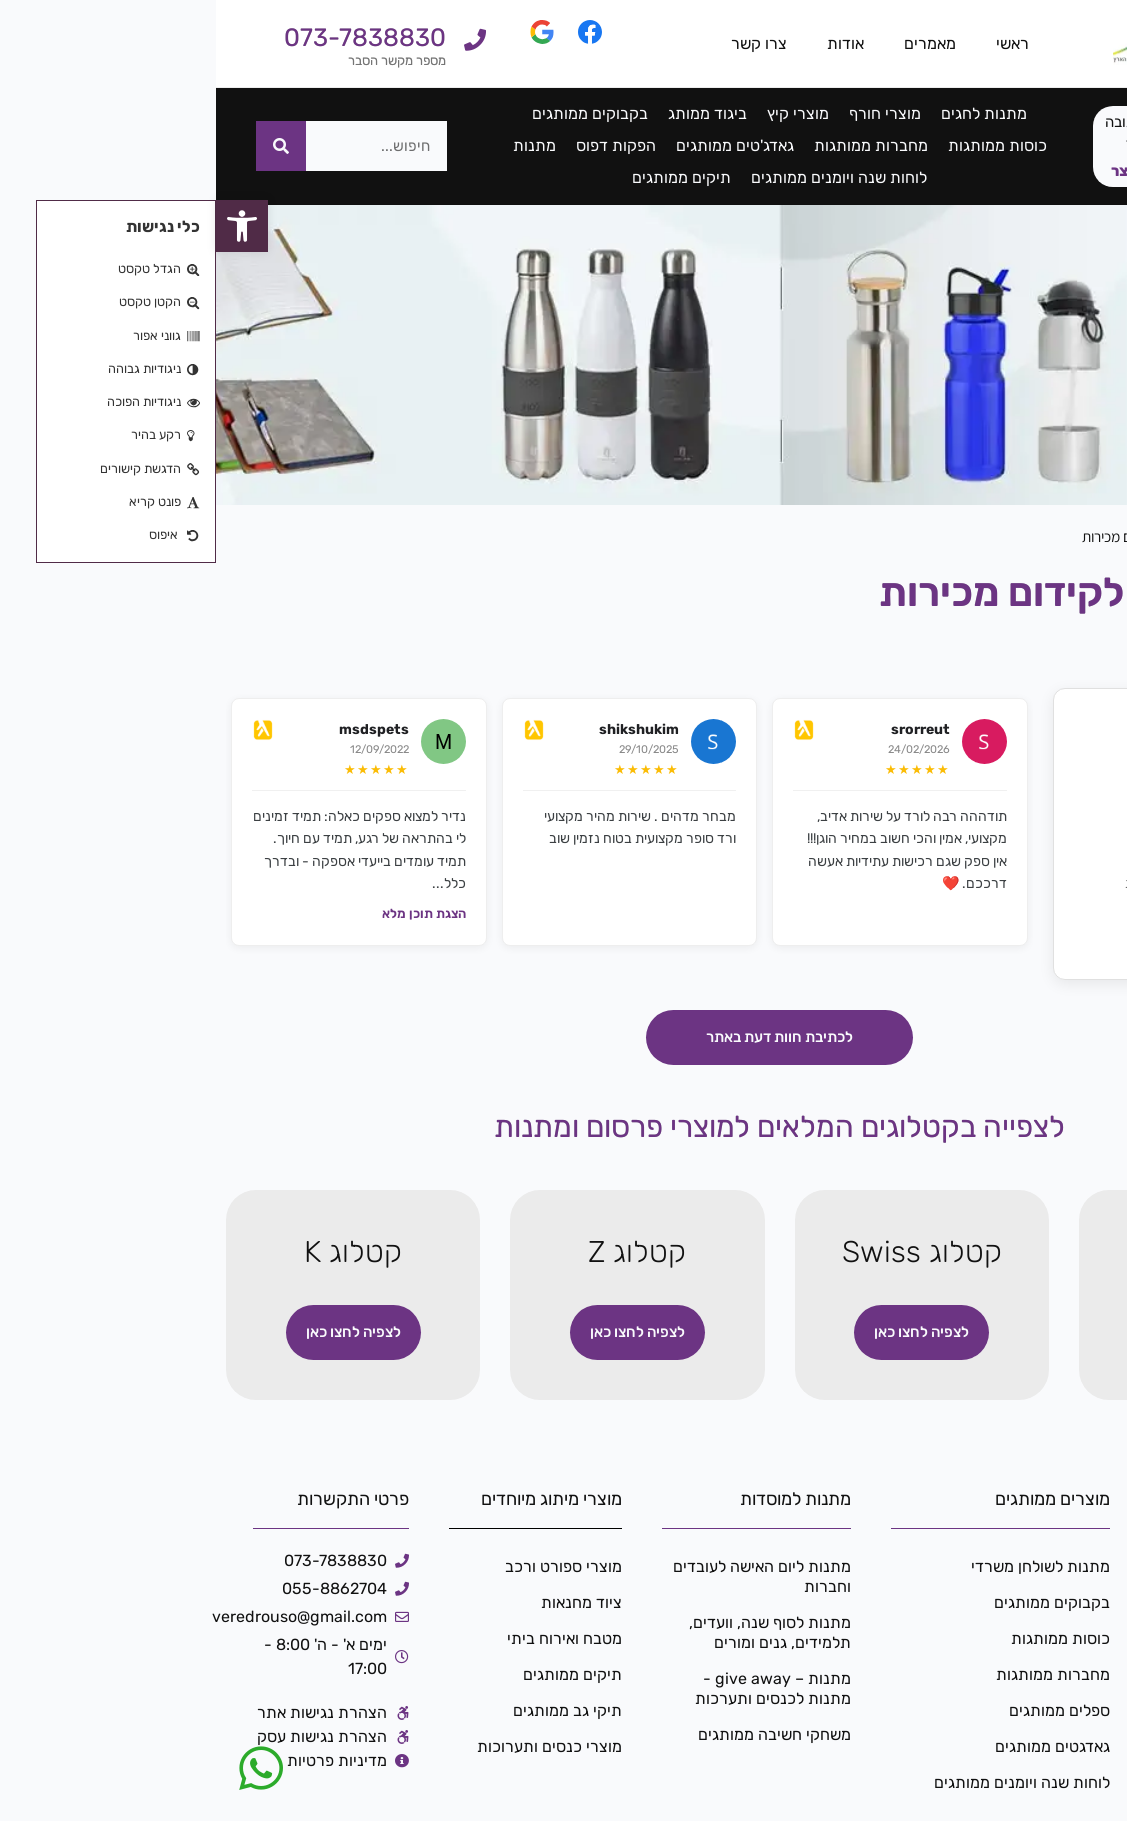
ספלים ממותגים (843, 1710)
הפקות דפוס (400, 145)
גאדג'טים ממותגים (519, 145)
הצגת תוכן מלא (208, 913)
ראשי (796, 43)
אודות (629, 43)
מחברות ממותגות (655, 145)
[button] (26, 226)
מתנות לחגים (768, 113)
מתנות (318, 145)
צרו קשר (543, 43)
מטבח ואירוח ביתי (348, 1638)
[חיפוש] (65, 146)
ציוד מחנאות (365, 1602)
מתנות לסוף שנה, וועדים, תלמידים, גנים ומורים (554, 1632)
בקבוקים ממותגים (374, 113)
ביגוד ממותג (491, 113)
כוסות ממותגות (781, 145)
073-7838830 (149, 37)
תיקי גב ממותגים (351, 1710)
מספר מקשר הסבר (181, 60)
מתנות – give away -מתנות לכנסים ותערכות (557, 1688)
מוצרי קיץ (582, 113)
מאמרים (714, 43)
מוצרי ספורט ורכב (347, 1566)
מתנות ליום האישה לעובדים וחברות (546, 1576)
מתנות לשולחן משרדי (824, 1566)
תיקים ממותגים (465, 177)
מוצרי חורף (669, 113)
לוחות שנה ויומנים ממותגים (623, 177)
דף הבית (1080, 537)
